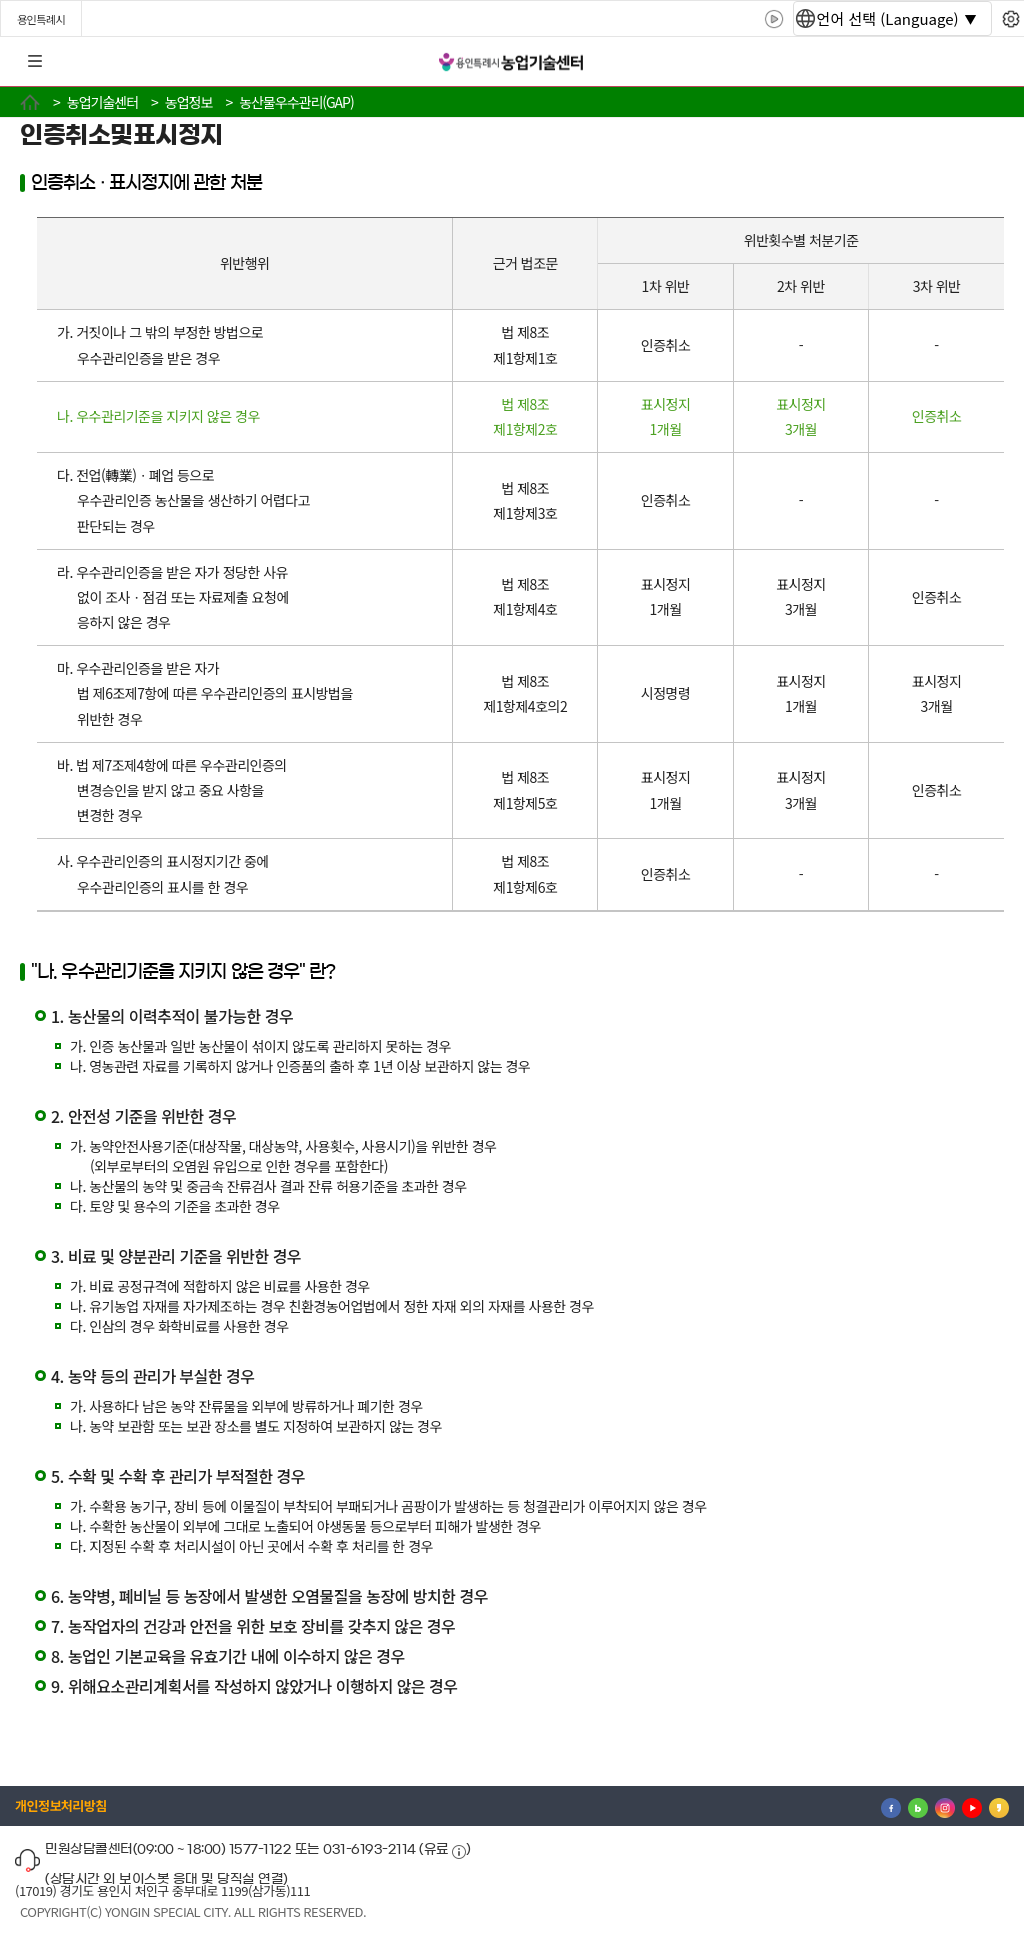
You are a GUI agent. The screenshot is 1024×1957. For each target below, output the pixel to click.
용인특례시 (41, 19)
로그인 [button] (991, 62)
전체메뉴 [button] (35, 62)
